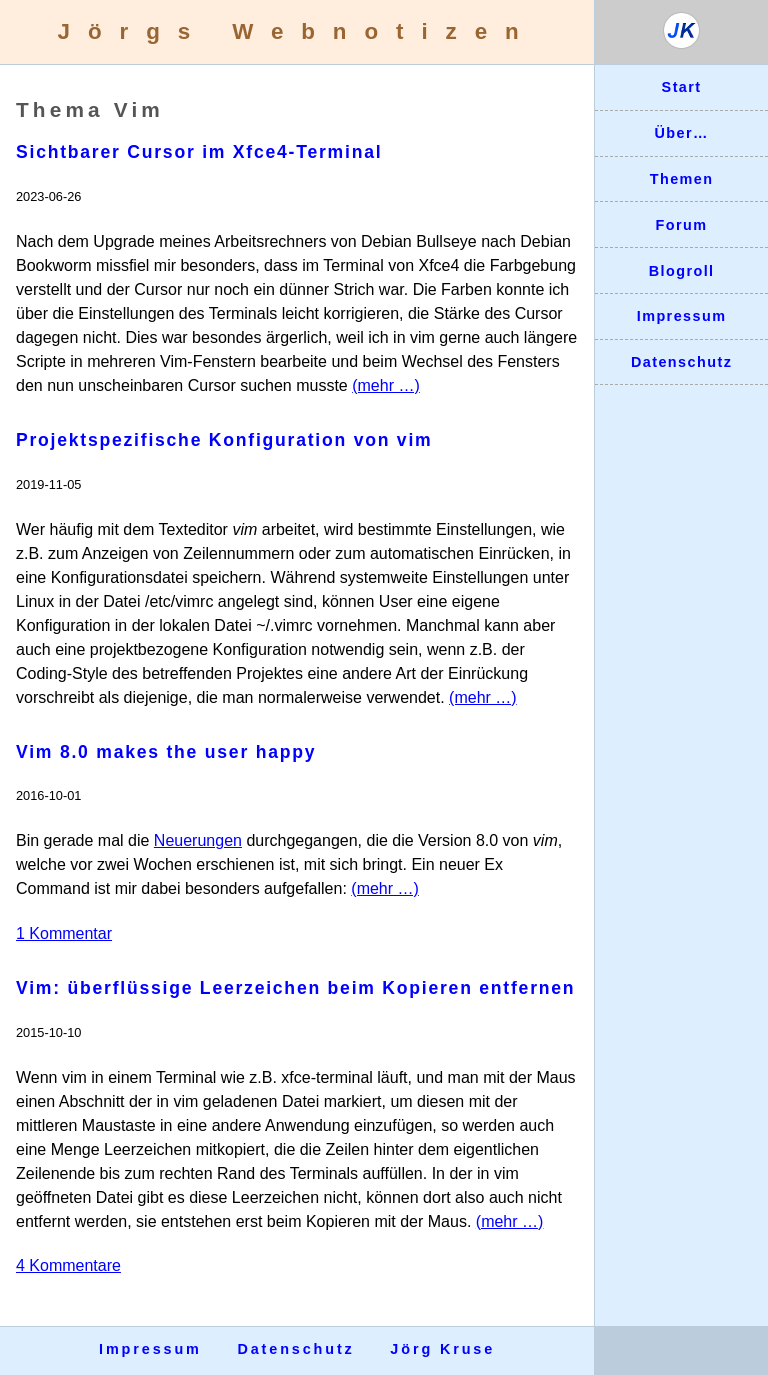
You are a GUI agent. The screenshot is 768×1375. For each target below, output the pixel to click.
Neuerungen (198, 840)
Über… (681, 133)
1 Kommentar (64, 933)
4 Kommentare (68, 1265)
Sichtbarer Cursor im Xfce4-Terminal (199, 152)
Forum (682, 225)
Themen (682, 179)
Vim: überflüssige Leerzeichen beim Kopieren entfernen (295, 988)
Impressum (682, 316)
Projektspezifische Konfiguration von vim (224, 440)
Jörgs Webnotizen (297, 31)
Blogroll (682, 271)
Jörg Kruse (442, 1349)
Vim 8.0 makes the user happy (166, 752)
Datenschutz (681, 362)
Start (682, 87)
